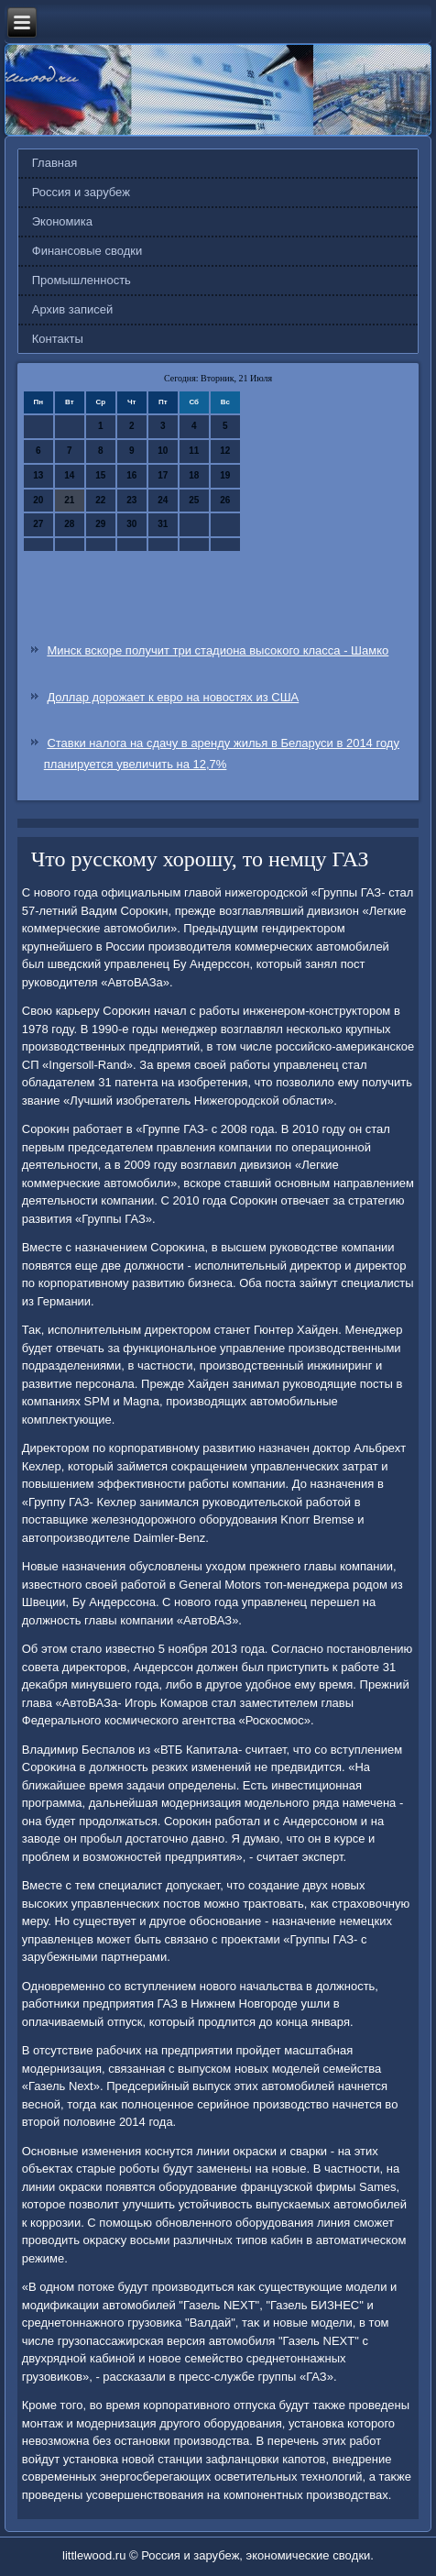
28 (69, 524)
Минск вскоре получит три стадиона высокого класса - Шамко (217, 650)
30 (131, 524)
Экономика (62, 221)
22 (100, 500)
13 (38, 475)
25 (194, 500)
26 (225, 500)
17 (163, 475)
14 (69, 475)
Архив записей (73, 309)
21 (69, 500)
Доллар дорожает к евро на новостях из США (173, 697)
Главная (54, 163)
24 (163, 500)
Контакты (57, 339)
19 (225, 475)
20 (38, 500)
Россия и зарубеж (81, 192)
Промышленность (81, 280)
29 (100, 524)
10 (163, 451)
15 (100, 475)
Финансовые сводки (87, 251)
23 (131, 500)
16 (131, 475)
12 (225, 451)
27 (38, 524)
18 (194, 475)
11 (194, 451)
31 (163, 524)
